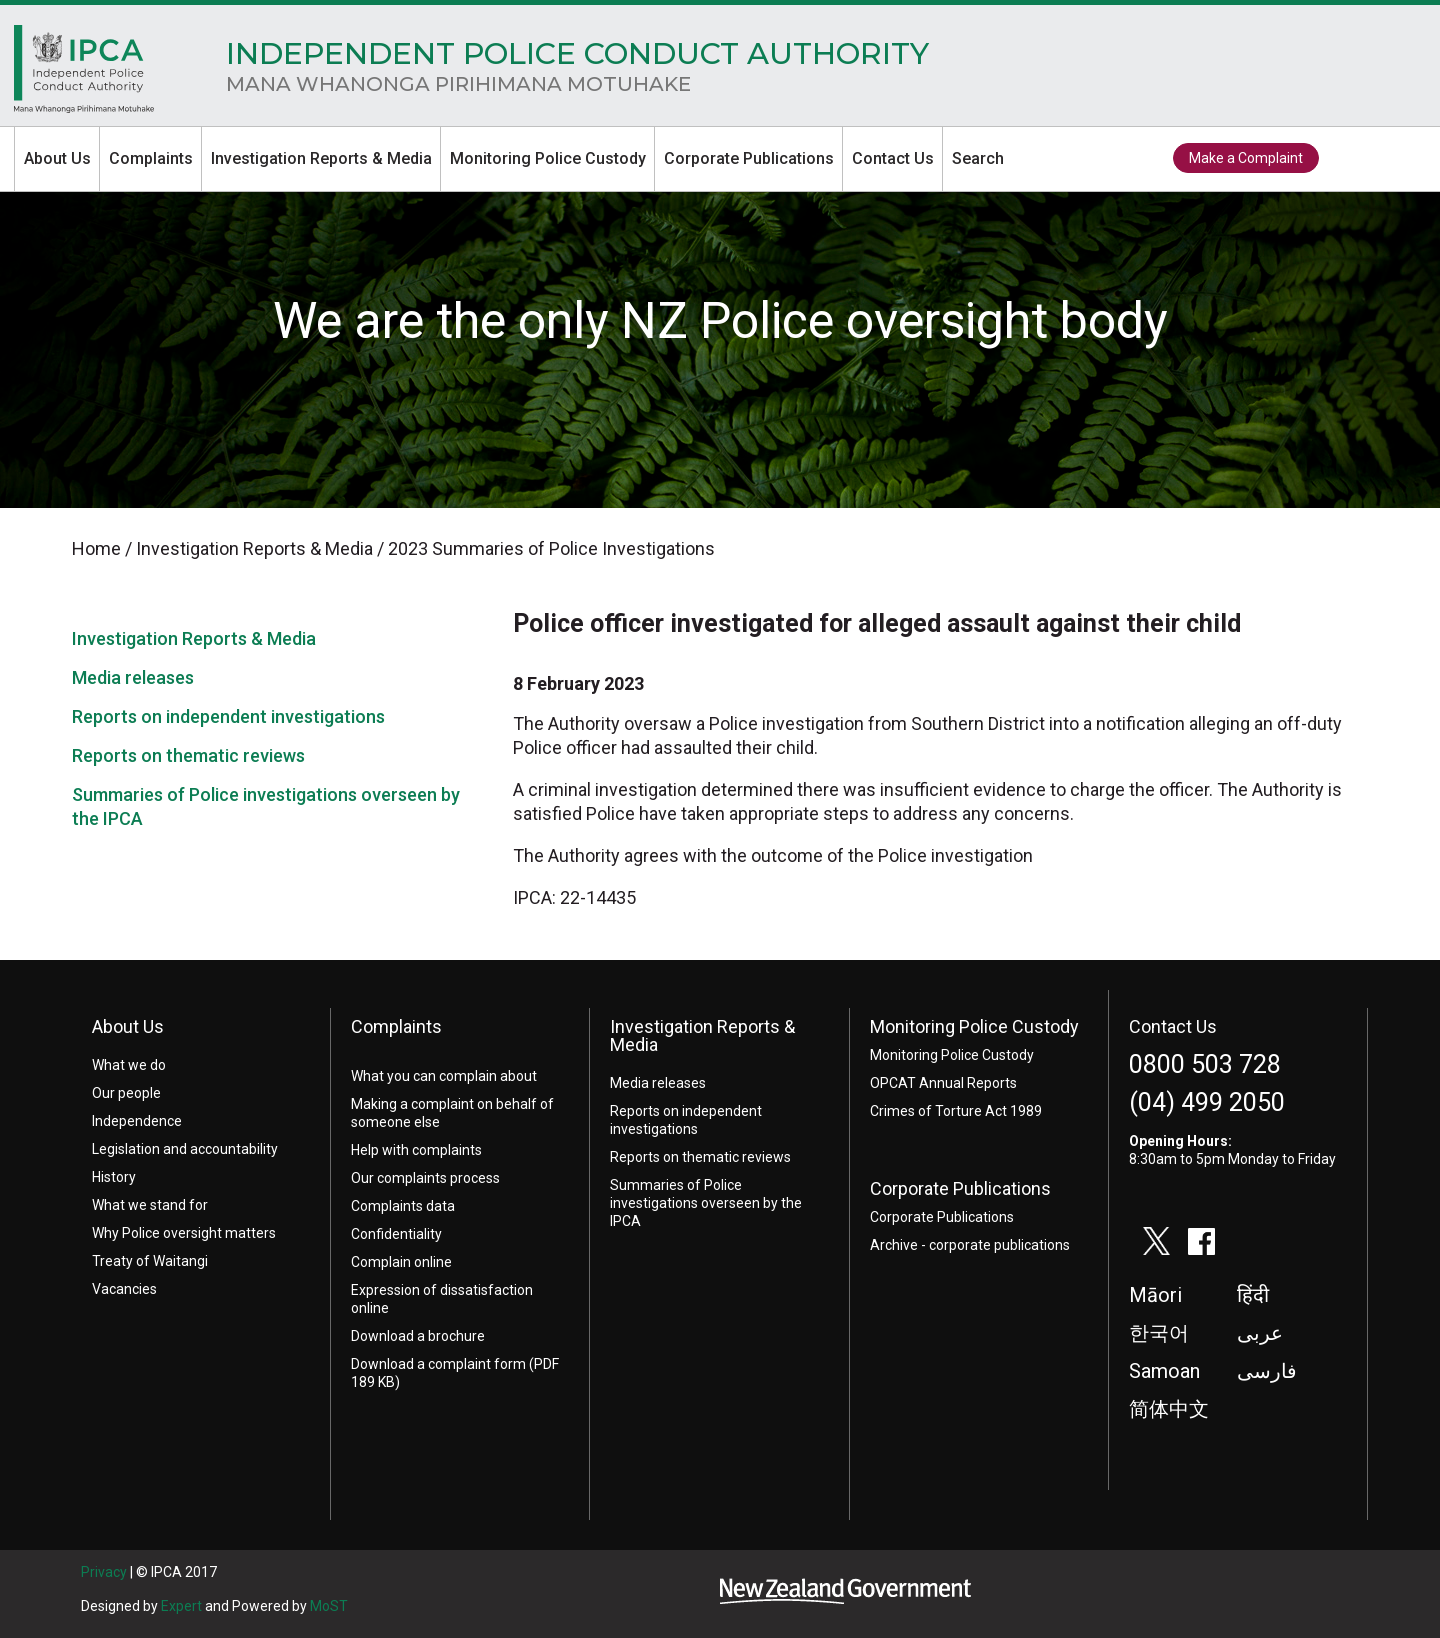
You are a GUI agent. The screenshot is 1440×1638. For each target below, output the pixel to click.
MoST (329, 1606)
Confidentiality (396, 1234)
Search (978, 158)
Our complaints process (425, 1178)
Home (84, 74)
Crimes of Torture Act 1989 (956, 1111)
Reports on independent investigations (228, 716)
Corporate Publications (749, 158)
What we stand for (150, 1205)
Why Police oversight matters (184, 1233)
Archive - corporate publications (970, 1245)
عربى (1260, 1333)
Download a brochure (418, 1336)
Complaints (151, 158)
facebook (1397, 159)
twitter (1351, 159)
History (114, 1177)
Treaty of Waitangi (150, 1261)
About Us (57, 158)
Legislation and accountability (185, 1149)
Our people (126, 1093)
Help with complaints (416, 1150)
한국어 (1159, 1333)
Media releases (133, 677)
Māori (1155, 1295)
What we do (129, 1065)
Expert (181, 1606)
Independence (137, 1121)
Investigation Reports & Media (321, 158)
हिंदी (1253, 1295)
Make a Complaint (1246, 158)
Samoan (1164, 1371)
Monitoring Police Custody (548, 158)
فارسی (1267, 1371)
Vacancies (124, 1289)
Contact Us (893, 158)
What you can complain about (444, 1076)
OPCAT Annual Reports (943, 1083)
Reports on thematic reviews (188, 755)
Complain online (401, 1262)
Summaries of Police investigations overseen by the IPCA (706, 1203)
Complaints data (403, 1206)
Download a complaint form (438, 1364)
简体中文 (1169, 1409)
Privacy (104, 1572)
